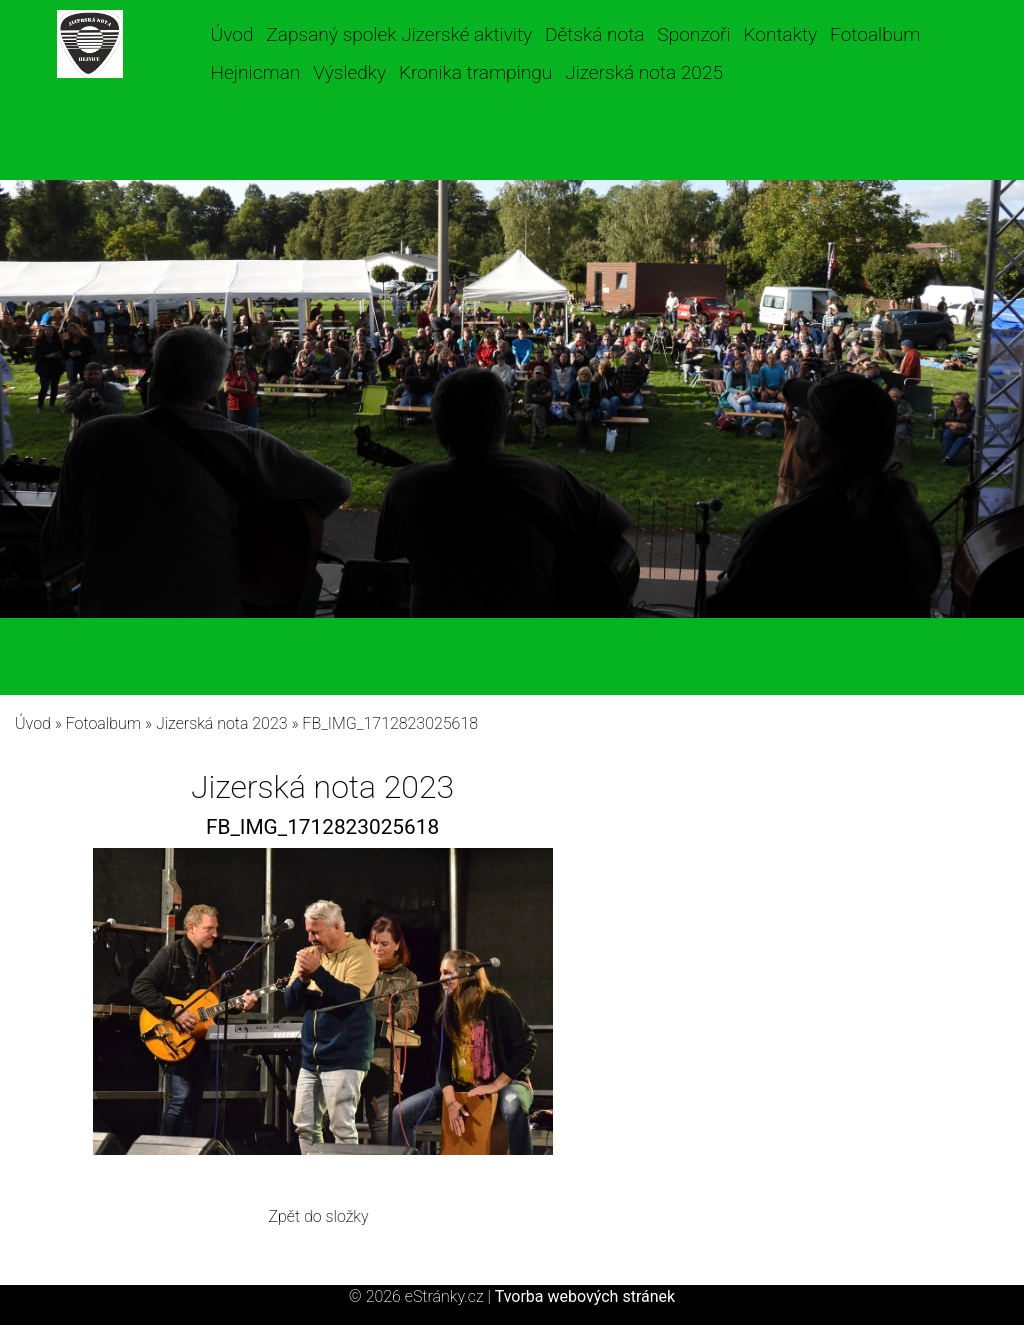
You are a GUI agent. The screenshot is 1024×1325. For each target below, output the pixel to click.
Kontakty (780, 34)
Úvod (232, 34)
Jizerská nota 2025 (644, 72)
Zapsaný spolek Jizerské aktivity (399, 34)
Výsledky (349, 72)
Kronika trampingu (475, 72)
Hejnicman (256, 72)
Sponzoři (693, 34)
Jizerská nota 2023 (222, 723)
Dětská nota (595, 34)
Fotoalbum (875, 34)
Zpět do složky (318, 1216)
